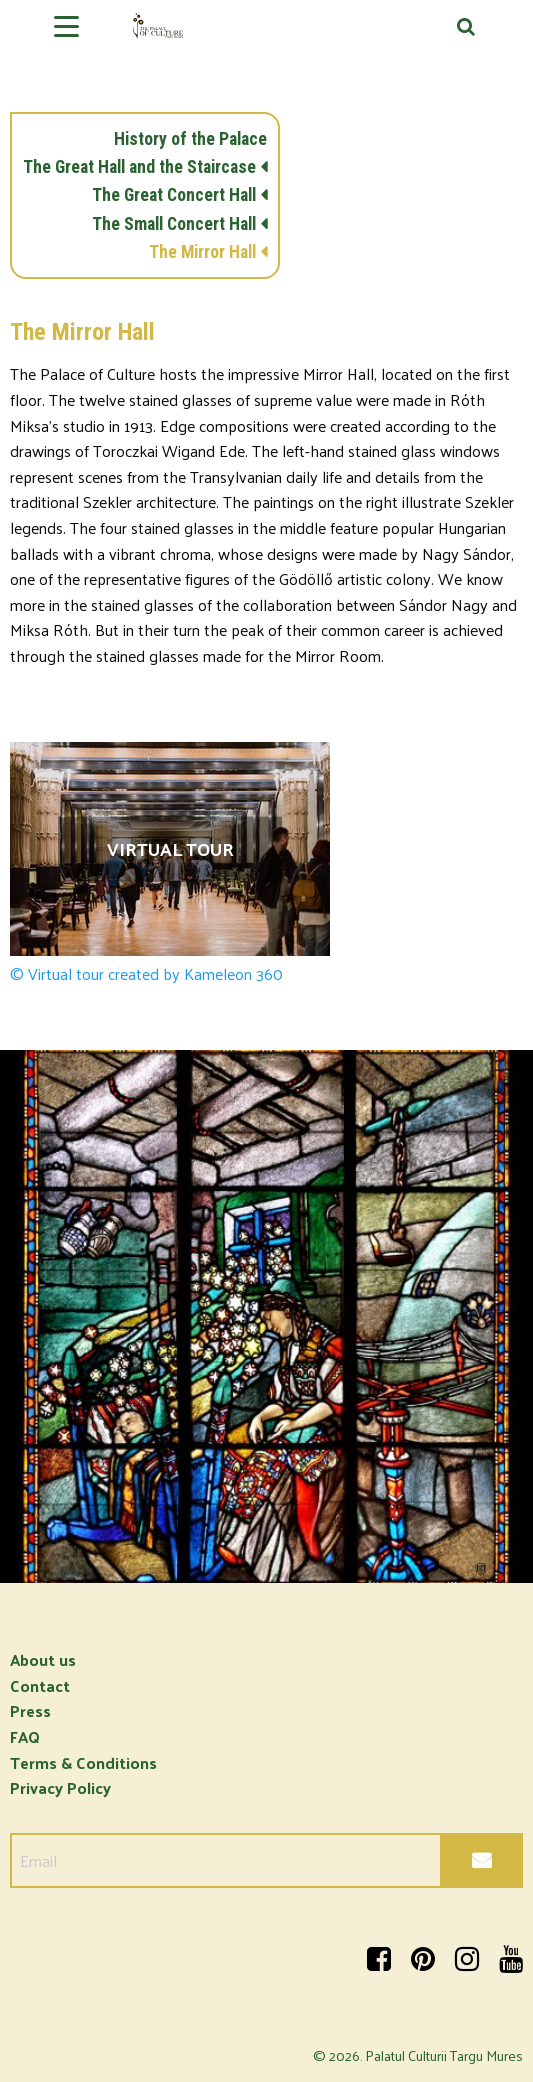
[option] (266, 1316)
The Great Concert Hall (174, 195)
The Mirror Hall (202, 252)
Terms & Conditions (83, 1762)
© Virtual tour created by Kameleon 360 (146, 974)
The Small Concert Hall (174, 224)
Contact (40, 1685)
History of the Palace (190, 139)
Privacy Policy (60, 1787)
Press (30, 1710)
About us (43, 1659)
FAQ (25, 1736)
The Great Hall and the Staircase (139, 167)
